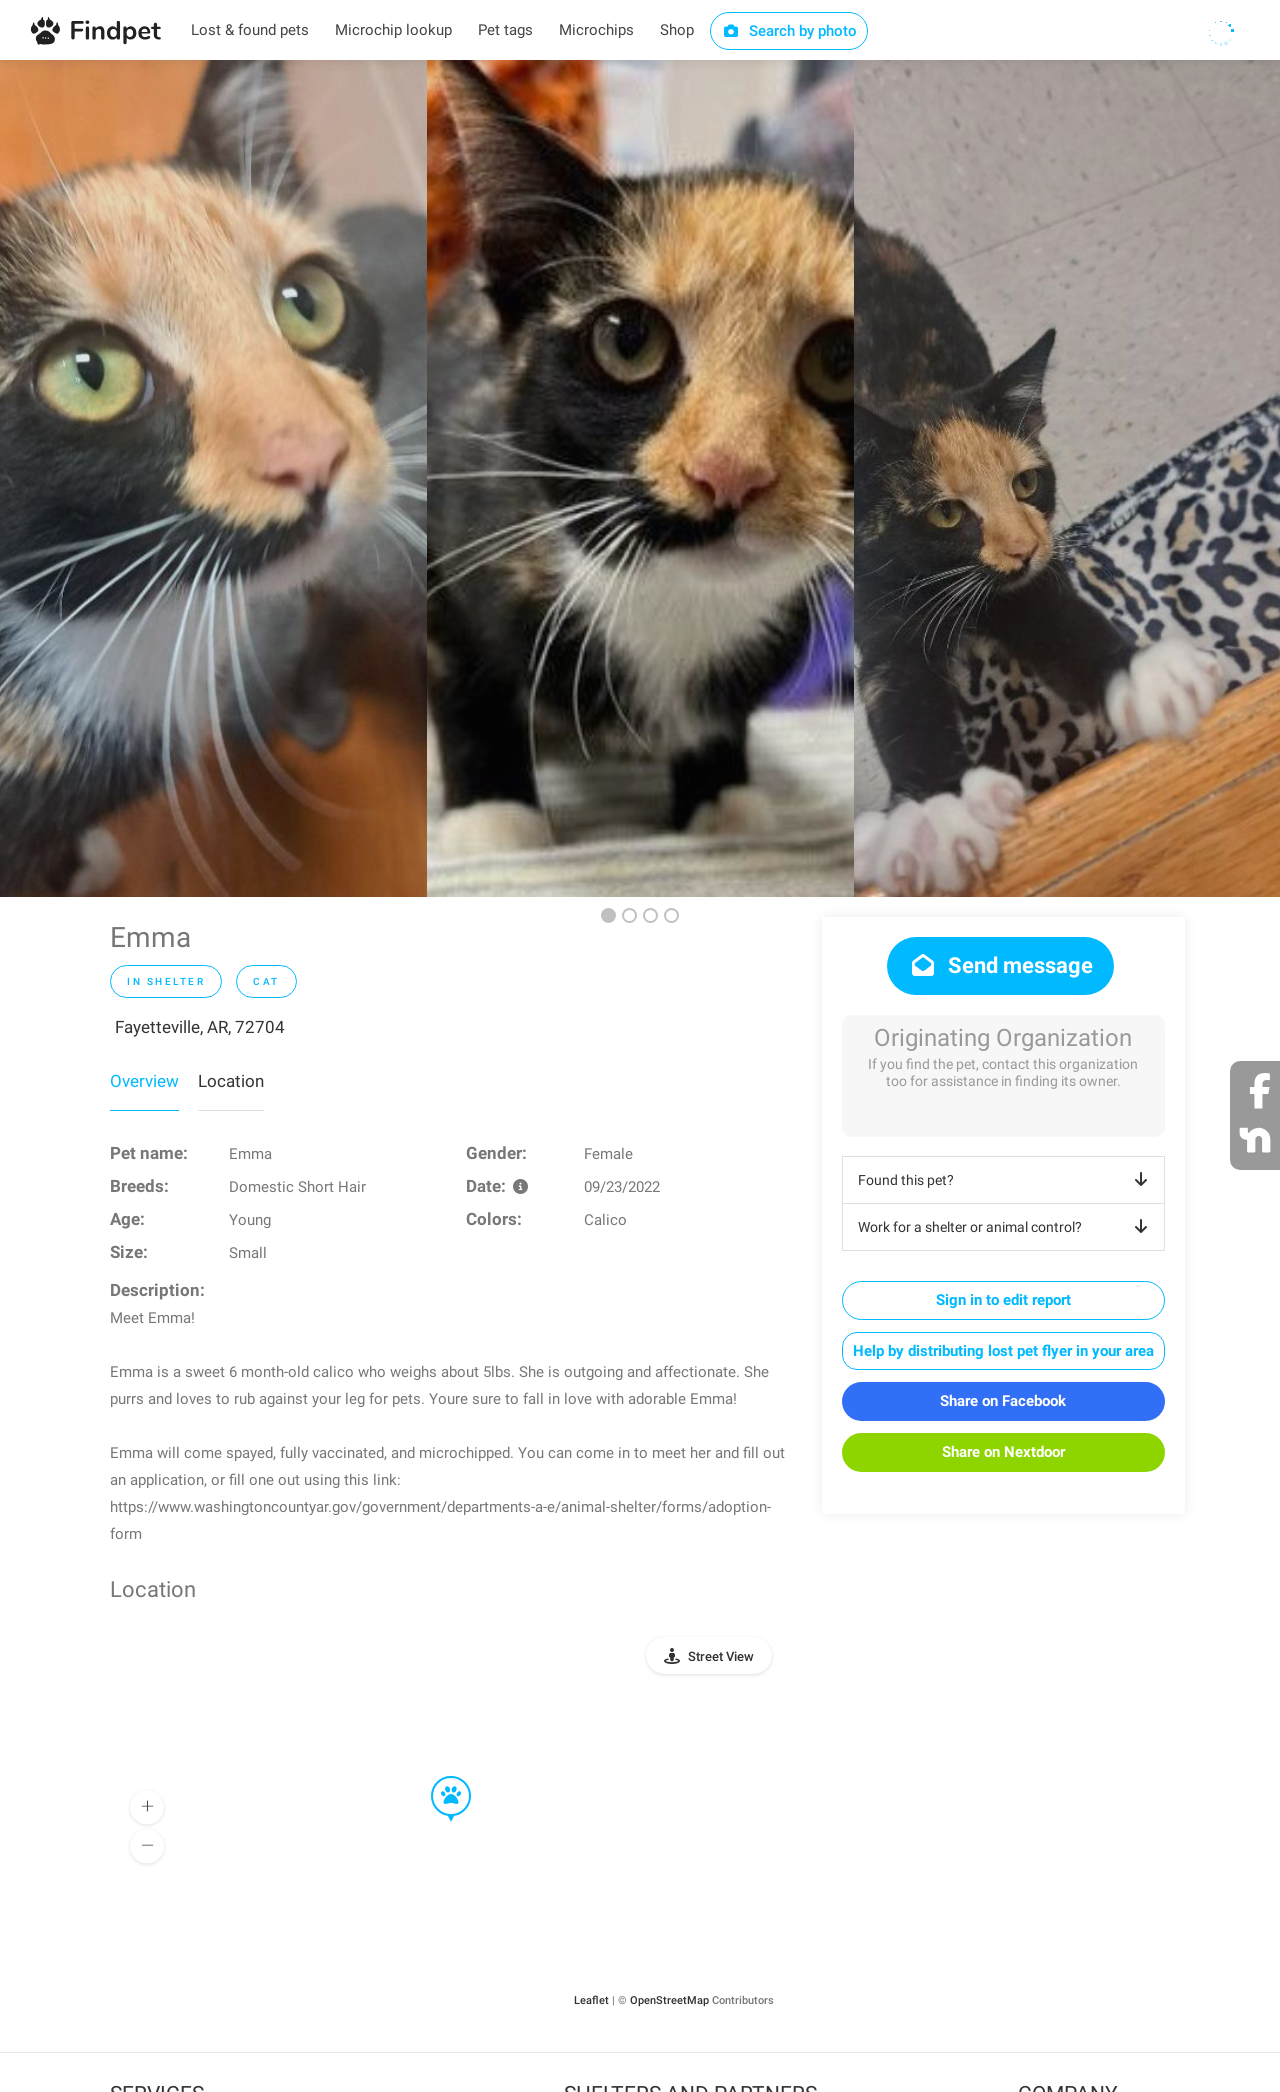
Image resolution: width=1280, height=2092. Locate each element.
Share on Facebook (1003, 1401)
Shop (677, 30)
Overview (144, 1081)
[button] (437, 1777)
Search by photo (789, 31)
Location (231, 1081)
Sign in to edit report (1003, 1300)
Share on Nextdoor (1003, 1452)
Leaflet (591, 2000)
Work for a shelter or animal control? (1006, 1227)
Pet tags (505, 30)
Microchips (596, 30)
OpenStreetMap (669, 2000)
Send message (1000, 965)
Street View (721, 1656)
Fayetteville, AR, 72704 (200, 1027)
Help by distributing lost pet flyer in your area (1003, 1351)
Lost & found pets (250, 30)
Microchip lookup (393, 30)
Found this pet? (1006, 1180)
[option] (213, 478)
